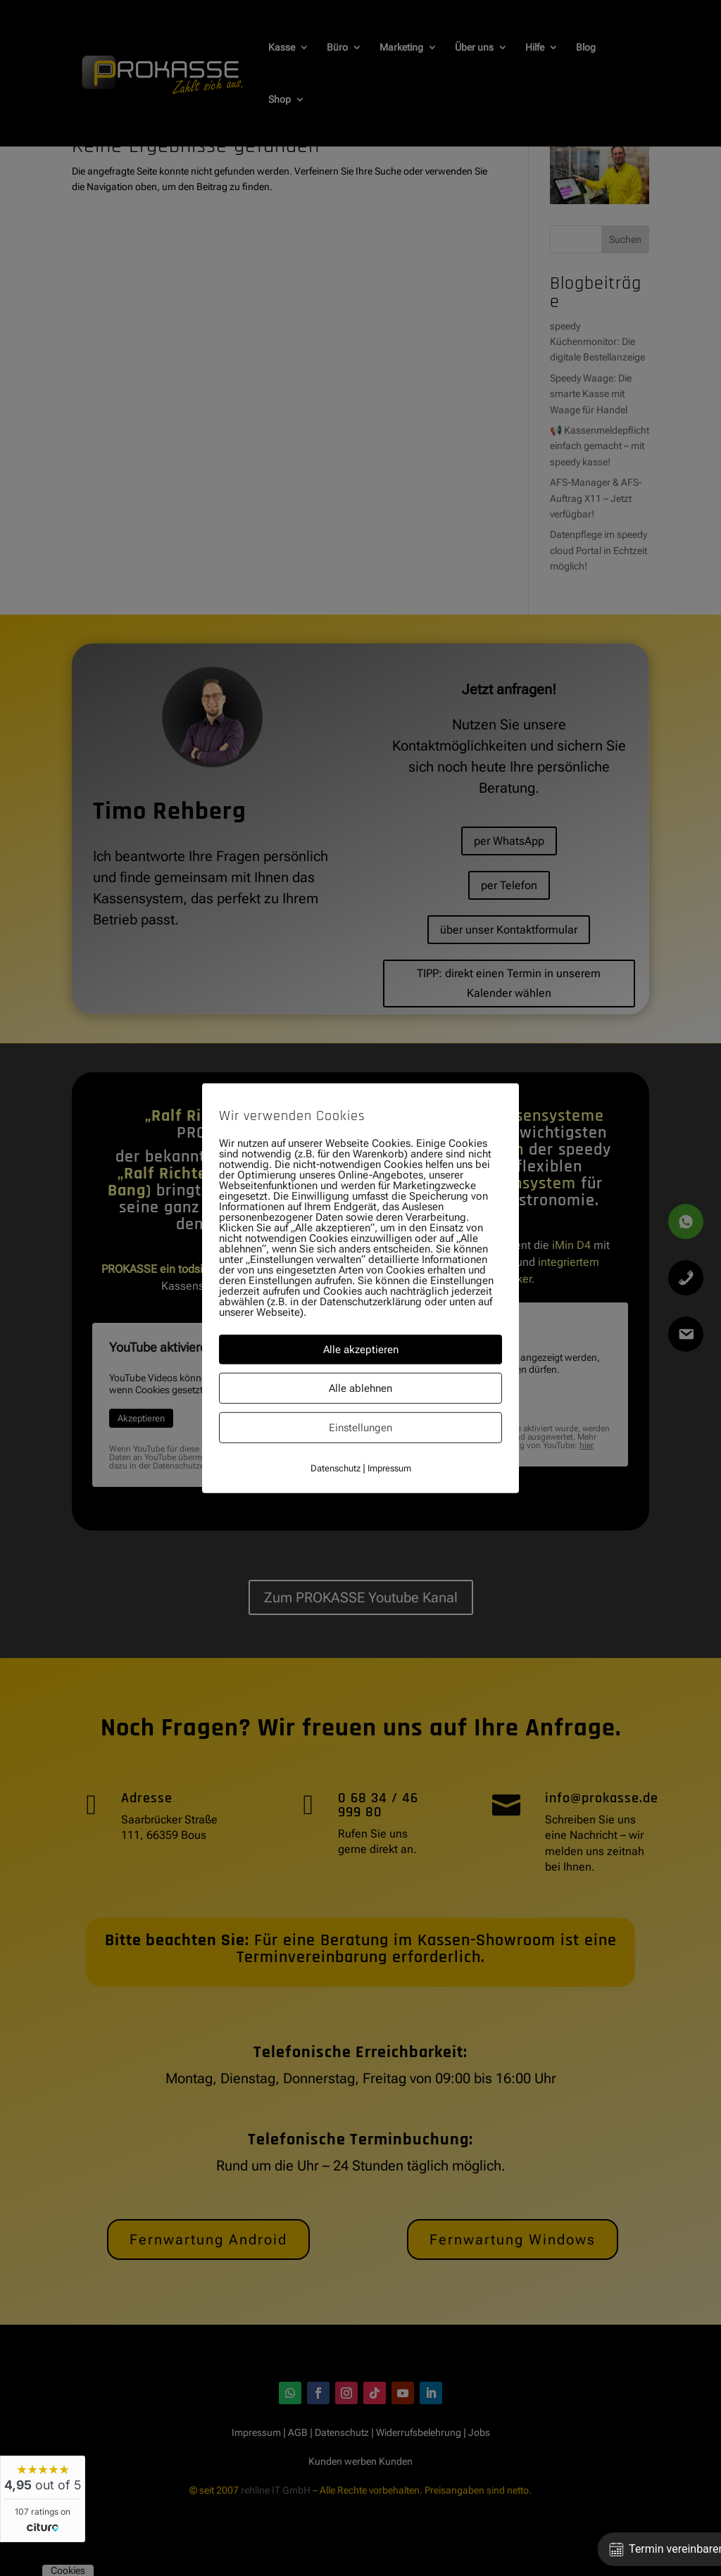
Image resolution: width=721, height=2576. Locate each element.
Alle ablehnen (360, 1387)
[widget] (42, 2499)
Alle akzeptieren (361, 1349)
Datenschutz (335, 1467)
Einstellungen (360, 1427)
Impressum (389, 1467)
